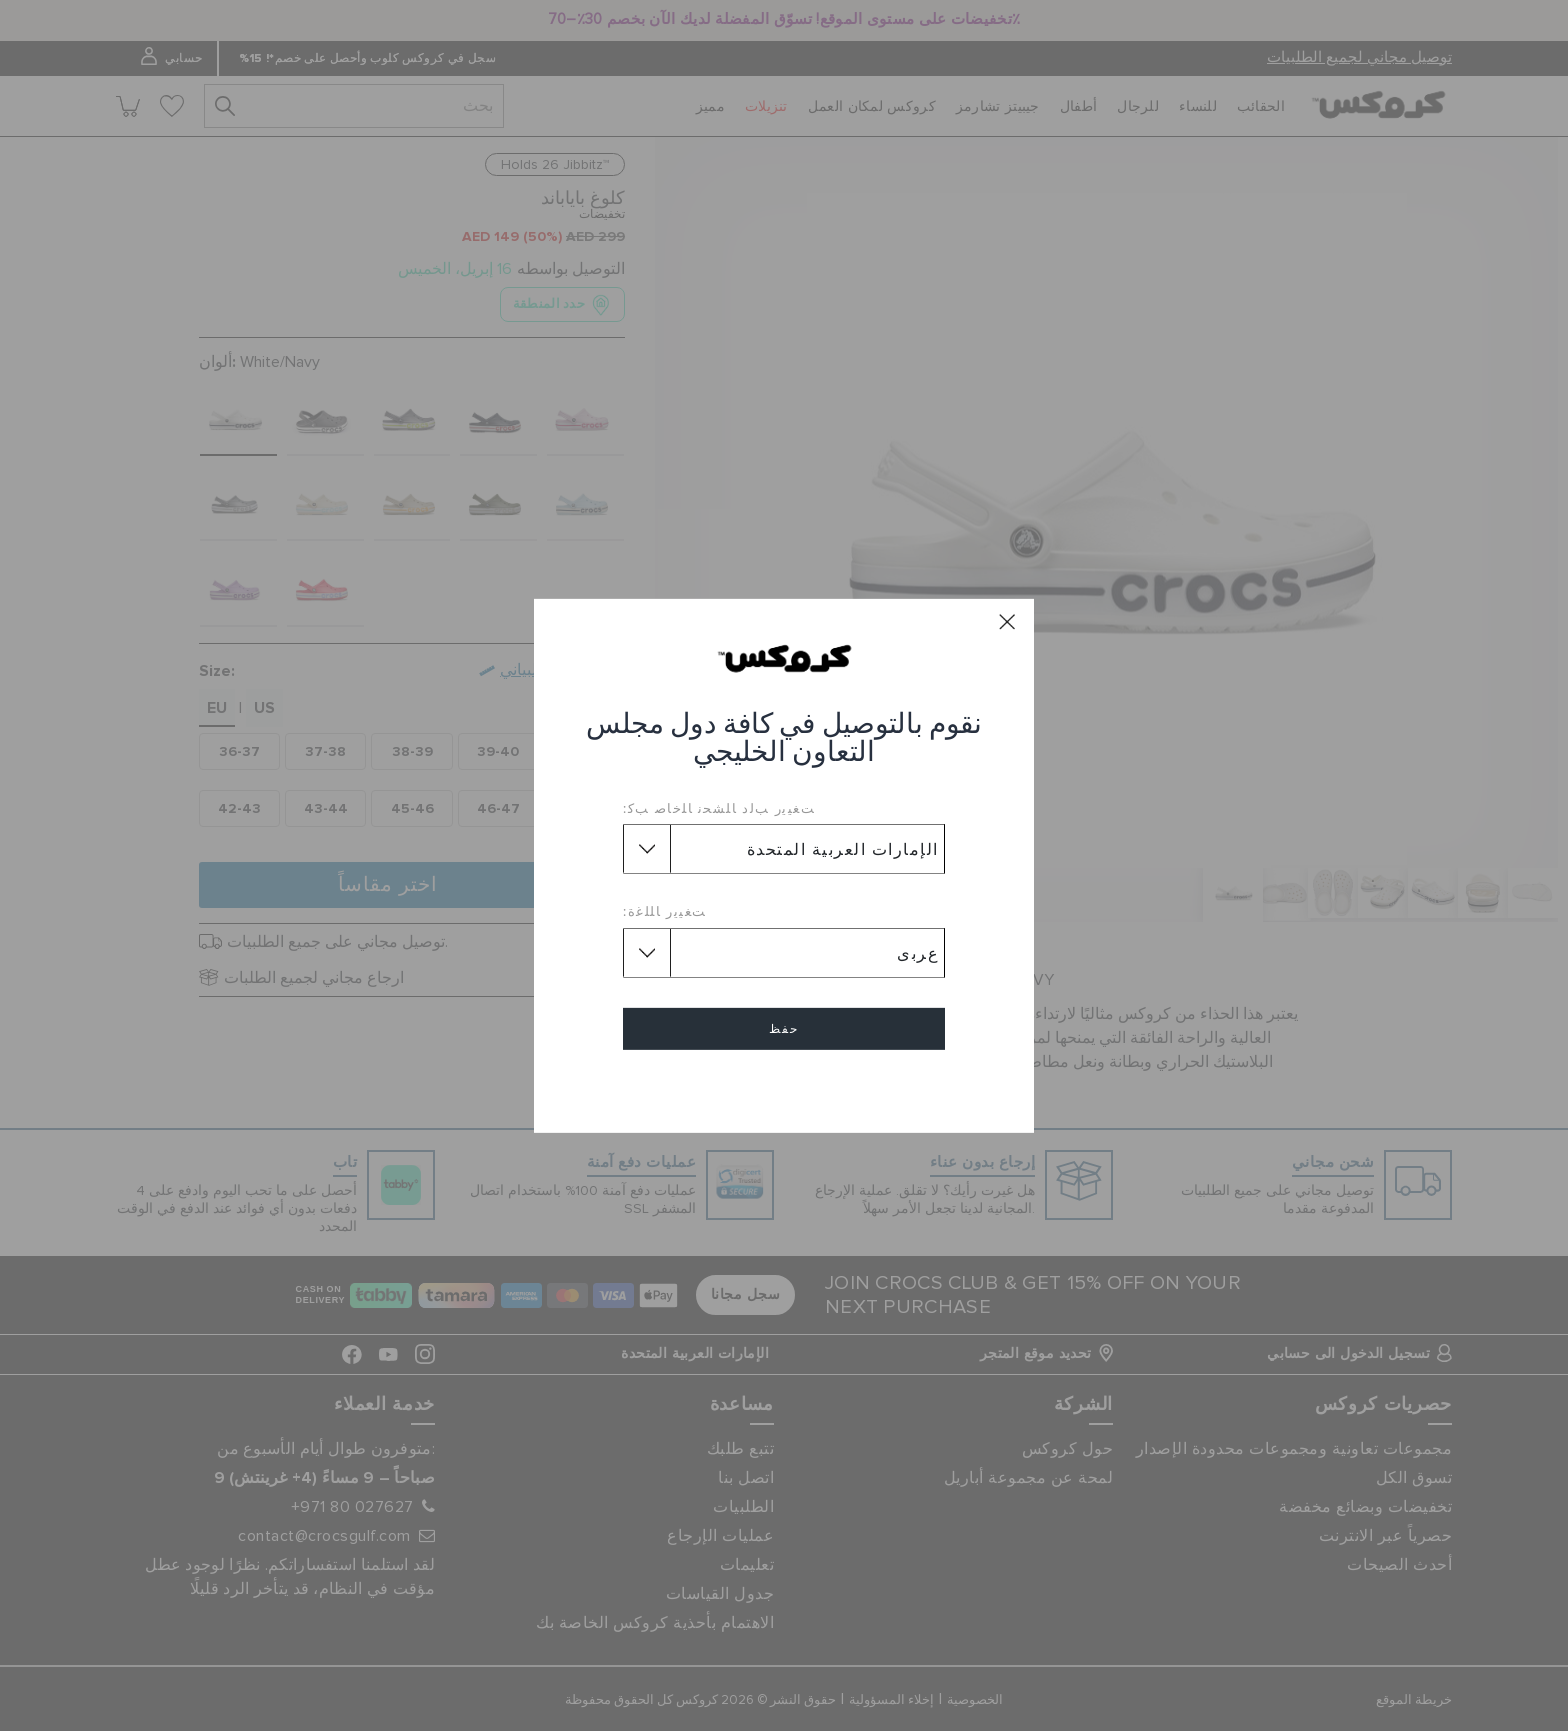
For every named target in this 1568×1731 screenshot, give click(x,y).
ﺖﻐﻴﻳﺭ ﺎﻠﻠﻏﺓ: (665, 911)
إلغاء (784, 1086)
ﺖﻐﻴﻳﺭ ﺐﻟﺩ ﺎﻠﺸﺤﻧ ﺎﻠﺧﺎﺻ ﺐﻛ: (719, 808)
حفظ (784, 1029)
